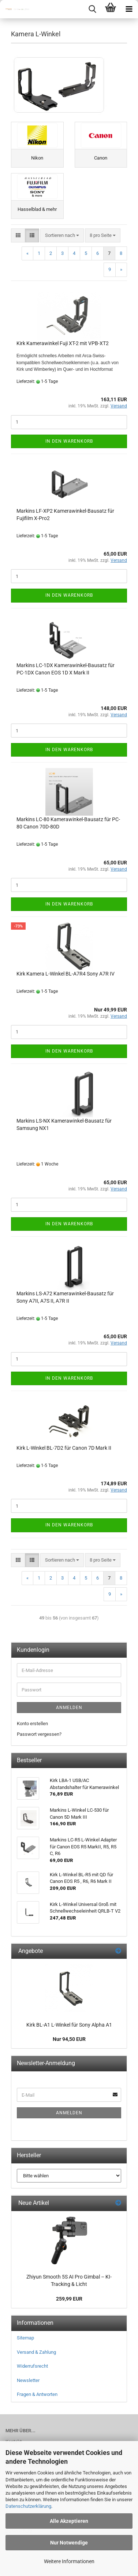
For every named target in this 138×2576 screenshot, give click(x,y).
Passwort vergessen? (39, 1734)
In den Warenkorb (69, 441)
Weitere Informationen (69, 2561)
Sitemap (25, 2338)
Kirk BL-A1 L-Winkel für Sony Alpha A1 (69, 2025)
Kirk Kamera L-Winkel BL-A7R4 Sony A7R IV (65, 974)
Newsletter (28, 2380)
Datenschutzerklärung (28, 2506)
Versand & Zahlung (36, 2352)
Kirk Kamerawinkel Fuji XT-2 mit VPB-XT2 (62, 343)
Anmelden (69, 1707)
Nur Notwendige (69, 2543)
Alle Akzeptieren (69, 2521)
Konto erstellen (32, 1723)
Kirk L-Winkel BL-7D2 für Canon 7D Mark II (63, 1448)
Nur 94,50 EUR (69, 2039)
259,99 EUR (69, 2299)
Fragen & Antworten (37, 2394)
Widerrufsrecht (32, 2366)
